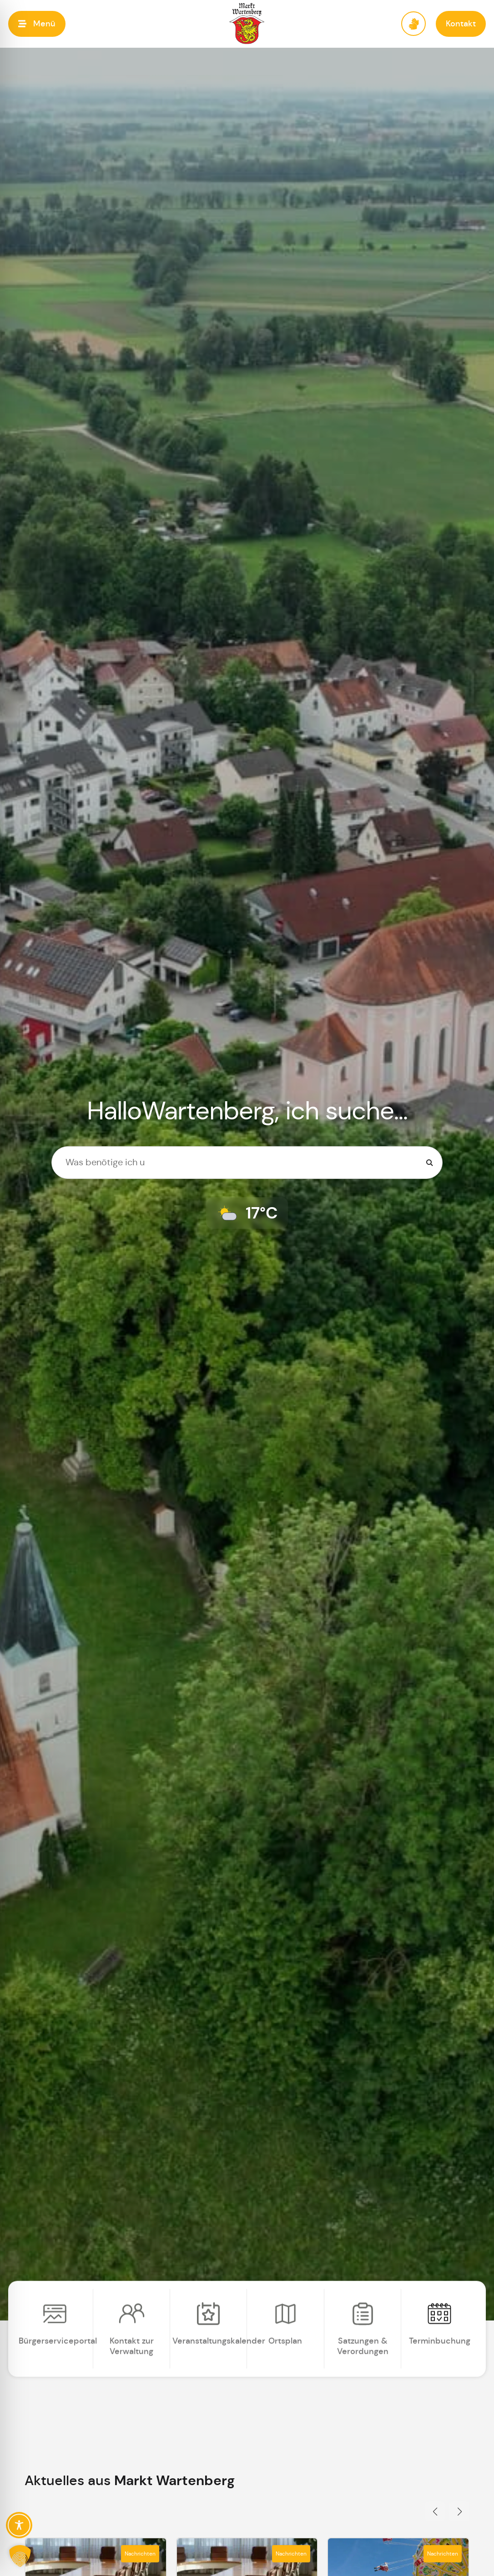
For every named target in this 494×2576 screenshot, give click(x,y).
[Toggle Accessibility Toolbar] (19, 2525)
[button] (37, 24)
